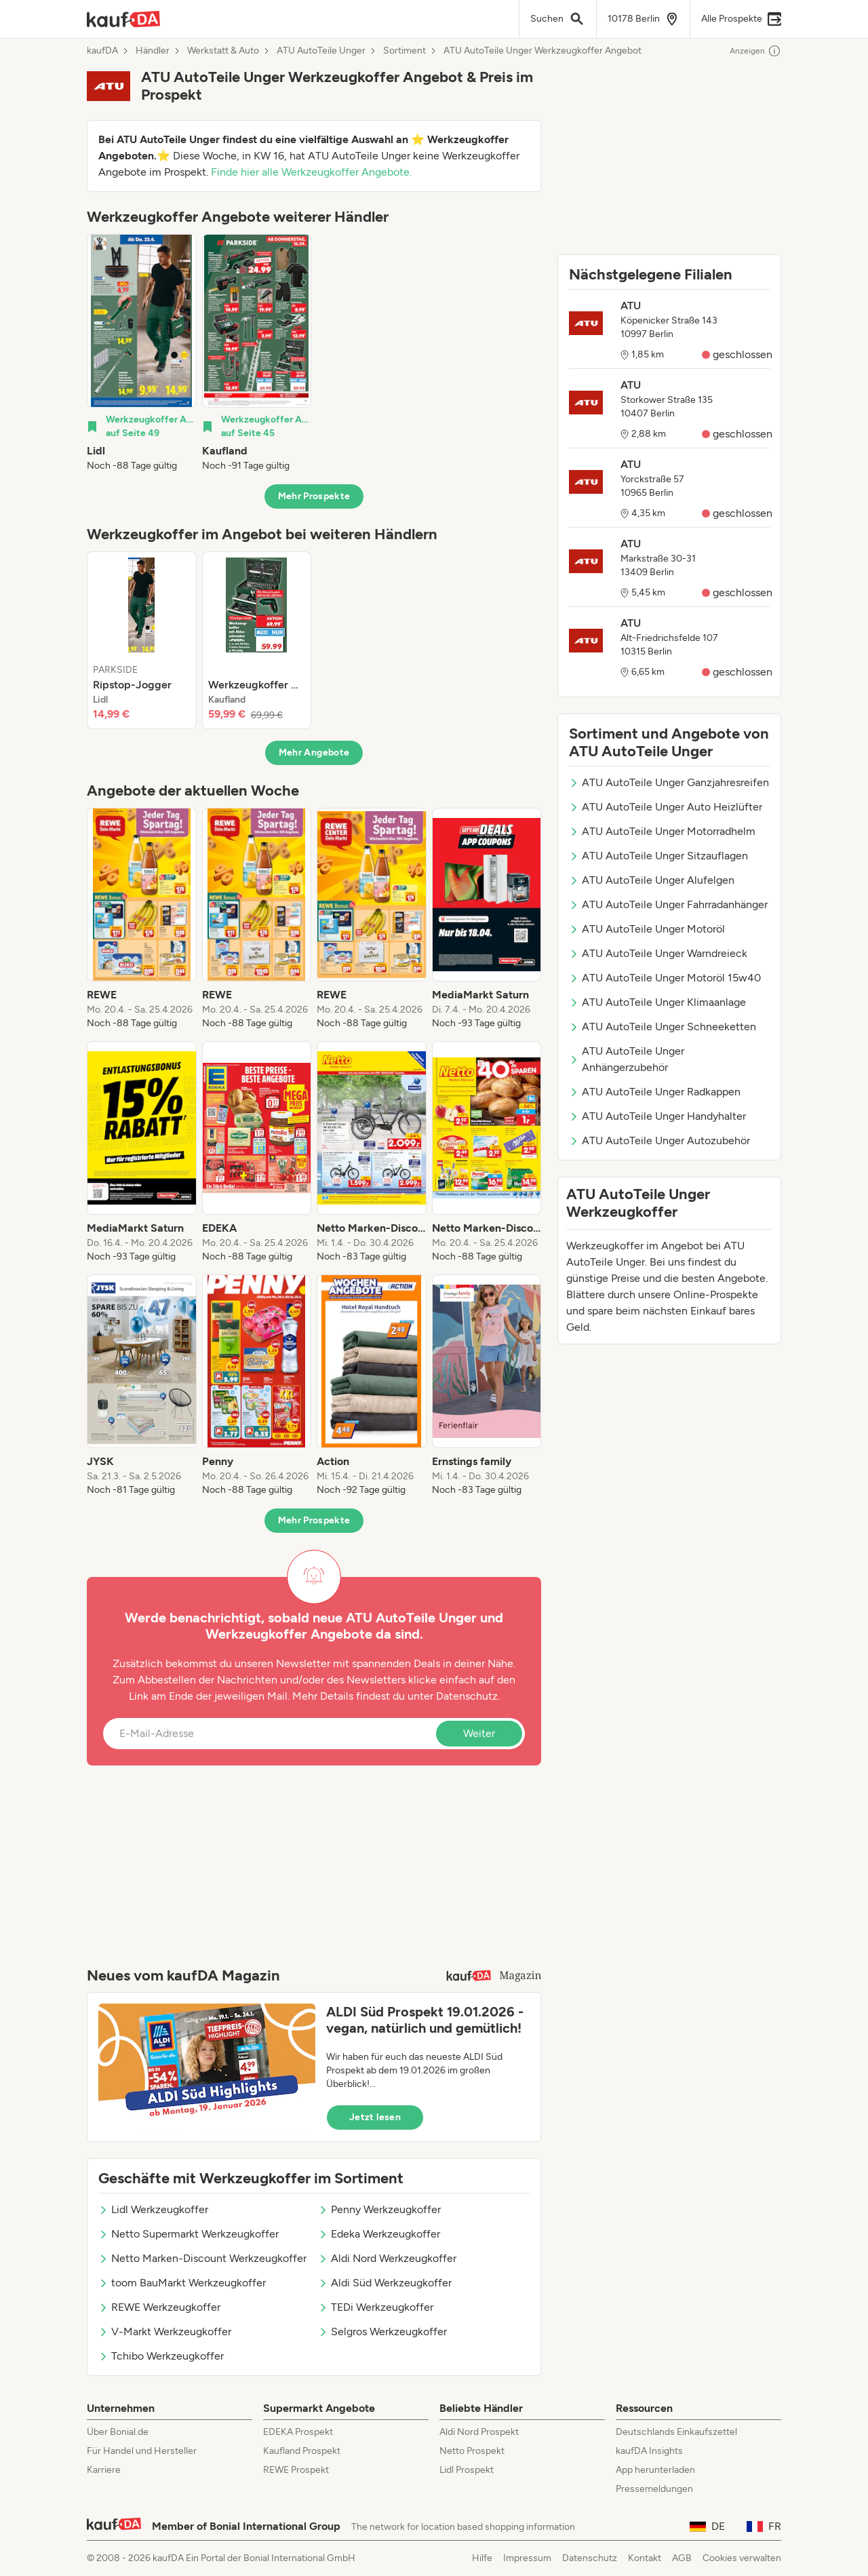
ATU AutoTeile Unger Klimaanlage (657, 1002)
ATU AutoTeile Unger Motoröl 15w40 (665, 977)
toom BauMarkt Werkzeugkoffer (182, 2282)
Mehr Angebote (314, 752)
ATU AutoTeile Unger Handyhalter (657, 1116)
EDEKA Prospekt (298, 2432)
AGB (682, 2558)
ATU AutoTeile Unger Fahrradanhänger (668, 904)
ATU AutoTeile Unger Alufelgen (651, 880)
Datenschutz (467, 1696)
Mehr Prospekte (314, 496)
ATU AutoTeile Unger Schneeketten (662, 1026)
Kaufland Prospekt (301, 2451)
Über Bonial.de (118, 2432)
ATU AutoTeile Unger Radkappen (655, 1091)
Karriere (104, 2470)
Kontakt (644, 2558)
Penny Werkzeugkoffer (379, 2209)
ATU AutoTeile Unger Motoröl (647, 928)
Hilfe (482, 2558)
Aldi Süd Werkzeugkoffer (385, 2282)
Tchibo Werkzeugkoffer (161, 2355)
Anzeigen (755, 51)
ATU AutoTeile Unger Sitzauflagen (658, 855)
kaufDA (102, 51)
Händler (153, 51)
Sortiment (404, 51)
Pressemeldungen (654, 2489)
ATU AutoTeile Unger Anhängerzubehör (626, 1059)
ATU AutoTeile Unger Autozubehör (659, 1140)
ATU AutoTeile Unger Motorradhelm (662, 831)
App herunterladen (655, 2470)
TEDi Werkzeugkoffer (375, 2307)
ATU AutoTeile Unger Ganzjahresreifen (669, 782)
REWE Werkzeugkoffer (159, 2307)
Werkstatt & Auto (223, 51)
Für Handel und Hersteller (142, 2451)
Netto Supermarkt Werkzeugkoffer (188, 2233)
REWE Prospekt (296, 2470)
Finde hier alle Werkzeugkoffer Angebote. (311, 171)
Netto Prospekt (472, 2451)
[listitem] (142, 353)
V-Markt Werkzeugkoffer (164, 2331)
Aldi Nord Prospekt (479, 2432)
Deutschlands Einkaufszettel (676, 2432)
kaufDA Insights (649, 2451)
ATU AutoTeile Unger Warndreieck (658, 953)
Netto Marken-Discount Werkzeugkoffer (202, 2258)
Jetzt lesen (375, 2117)
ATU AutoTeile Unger (321, 51)
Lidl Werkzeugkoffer (153, 2209)
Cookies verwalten (742, 2558)
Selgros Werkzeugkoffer (382, 2331)
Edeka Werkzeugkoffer (379, 2233)
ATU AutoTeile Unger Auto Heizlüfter (665, 806)
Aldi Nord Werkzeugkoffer (387, 2258)
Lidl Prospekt (466, 2470)
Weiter (479, 1733)
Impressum (527, 2558)
